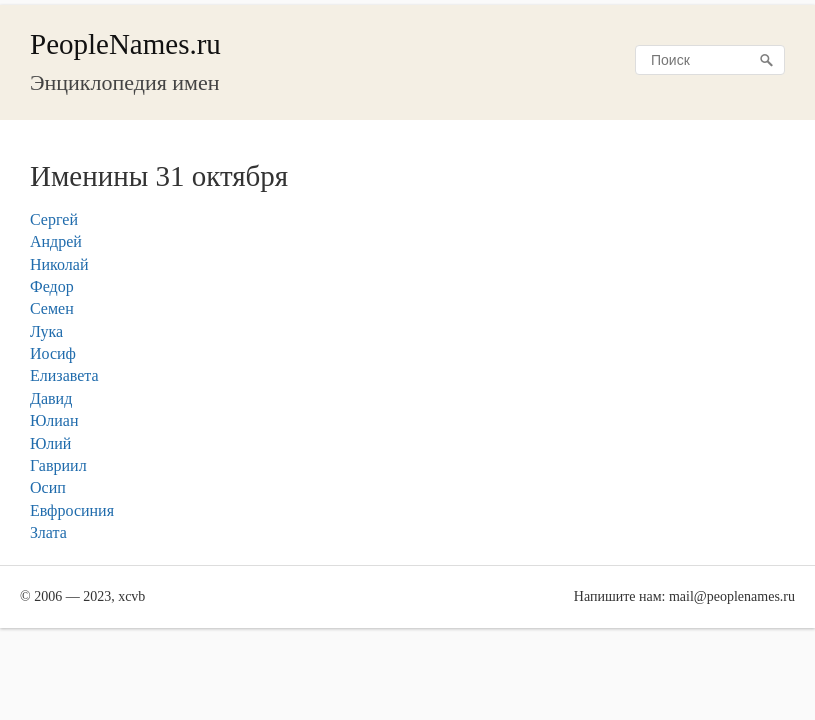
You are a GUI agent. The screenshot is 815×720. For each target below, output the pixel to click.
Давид (51, 398)
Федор (52, 286)
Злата (48, 532)
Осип (48, 487)
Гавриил (58, 465)
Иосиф (53, 353)
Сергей (54, 219)
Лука (46, 331)
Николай (59, 264)
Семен (52, 308)
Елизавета (64, 375)
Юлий (50, 443)
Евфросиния (72, 510)
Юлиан (54, 420)
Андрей (56, 241)
